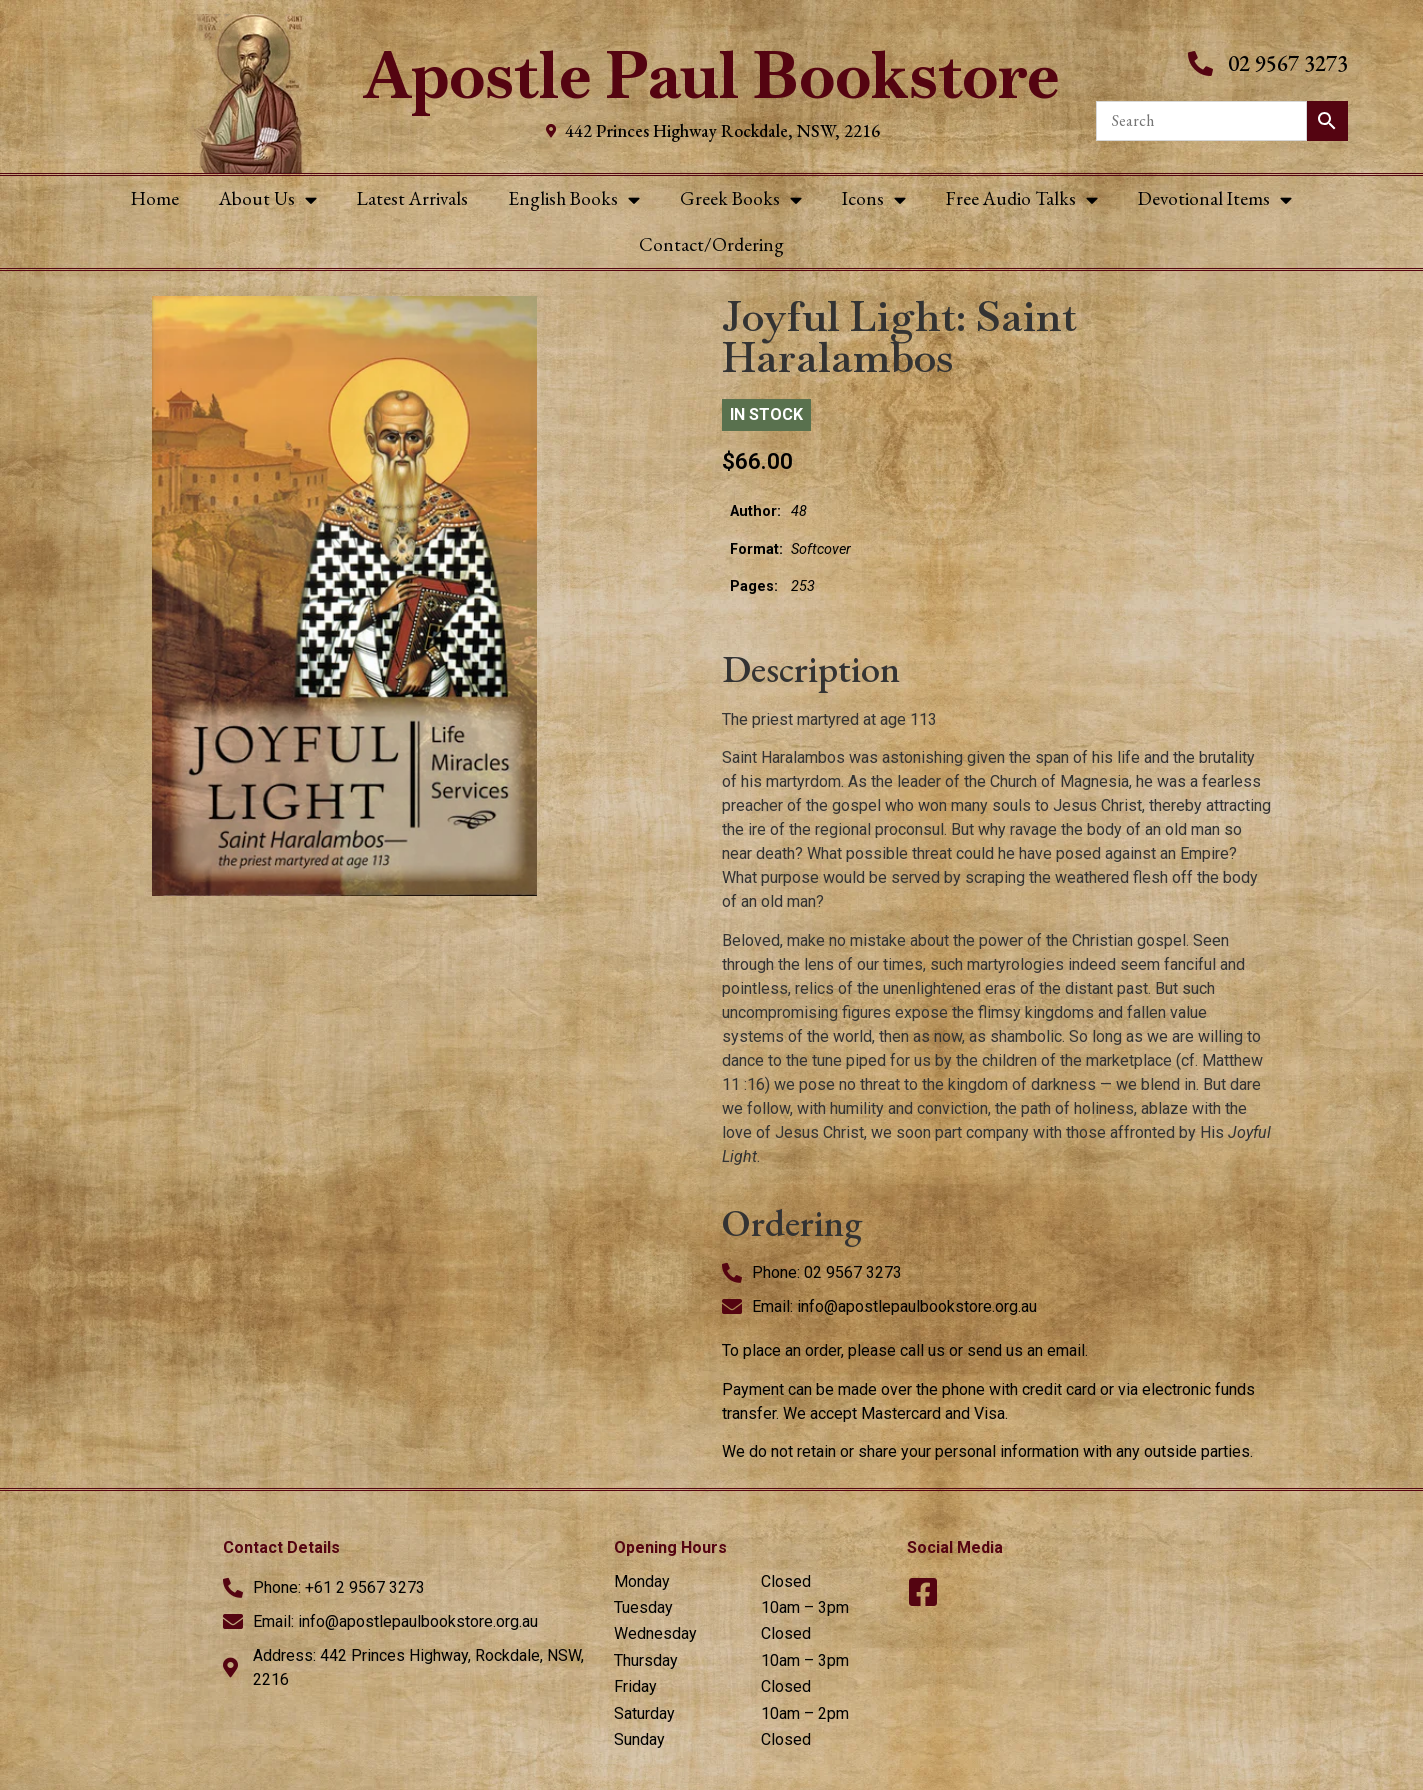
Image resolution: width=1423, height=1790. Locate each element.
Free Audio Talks (1022, 199)
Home (155, 198)
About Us (268, 199)
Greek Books (741, 199)
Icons (874, 199)
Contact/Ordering (711, 244)
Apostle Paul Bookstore (711, 75)
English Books (574, 199)
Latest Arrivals (412, 198)
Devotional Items (1215, 199)
